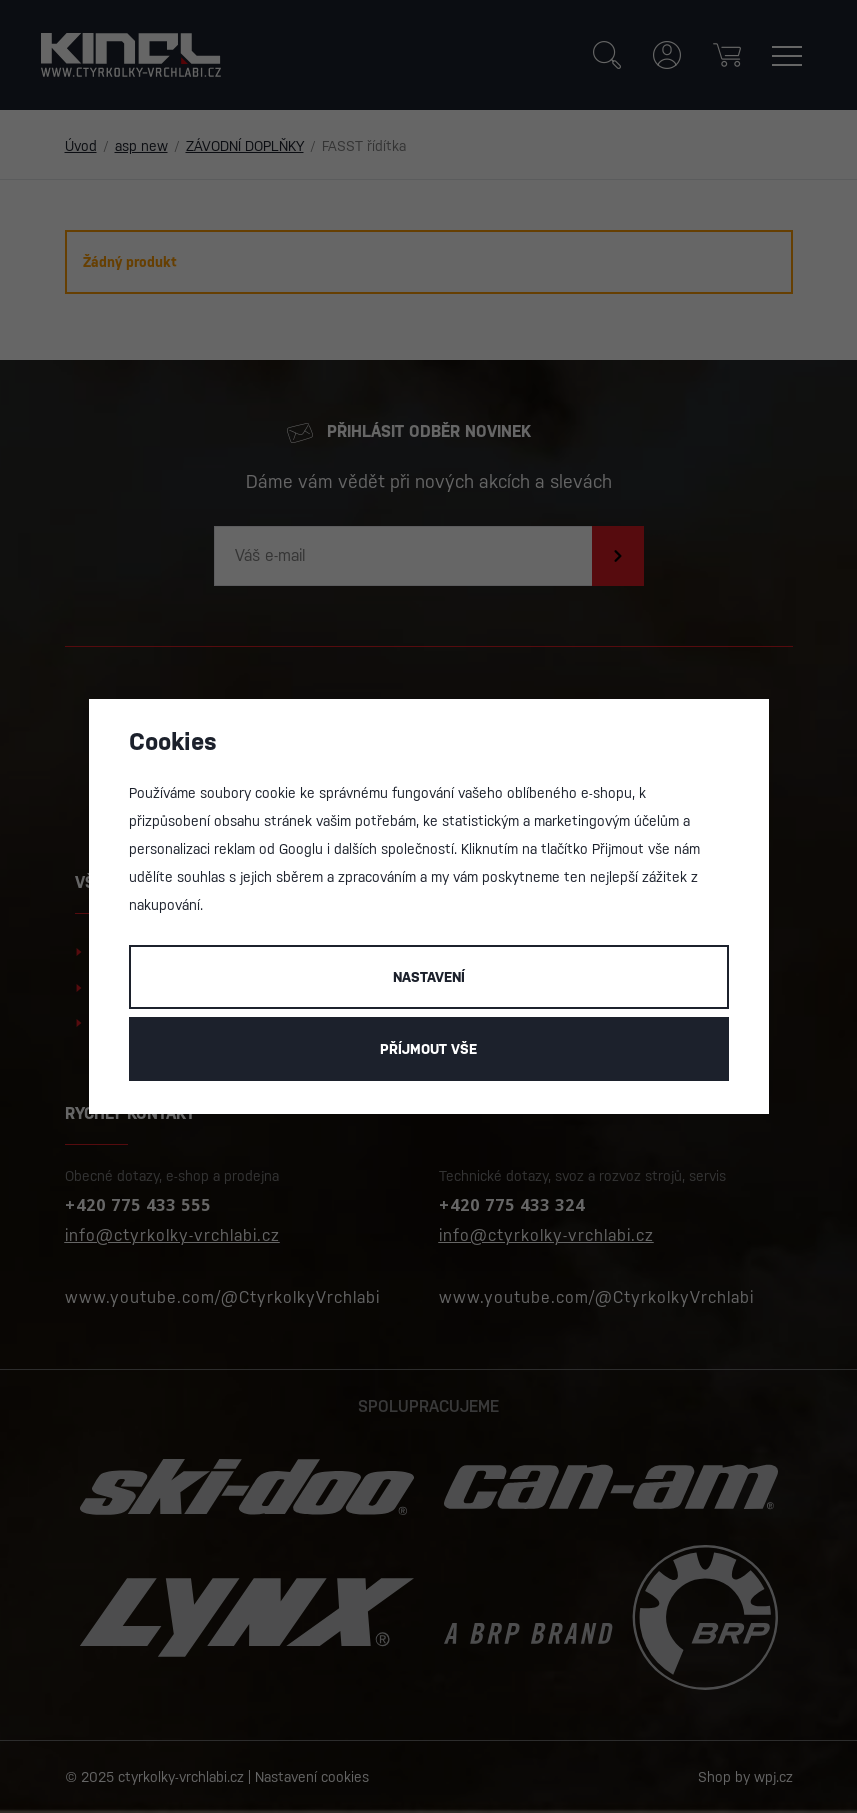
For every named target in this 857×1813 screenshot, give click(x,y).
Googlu (301, 849)
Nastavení (429, 977)
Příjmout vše (428, 1049)
